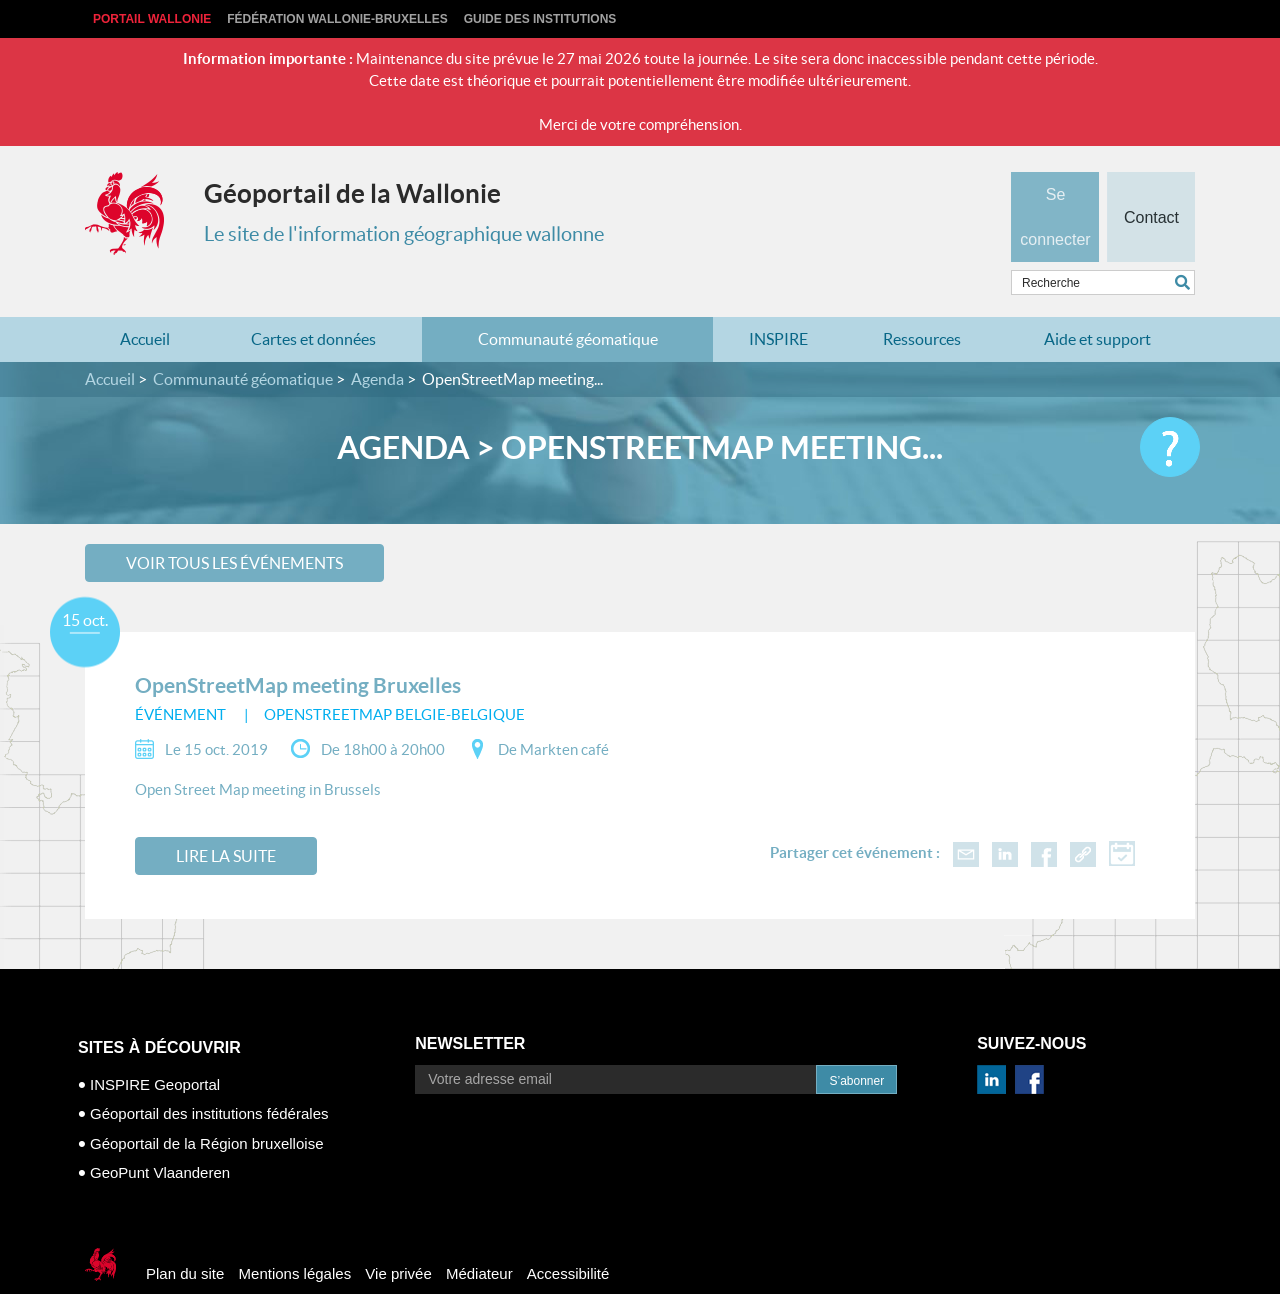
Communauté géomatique (568, 300)
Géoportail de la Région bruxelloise (206, 1104)
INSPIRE (778, 300)
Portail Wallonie (152, 19)
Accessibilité (568, 1234)
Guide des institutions (540, 19)
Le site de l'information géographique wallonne (404, 234)
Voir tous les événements (234, 523)
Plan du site (185, 1234)
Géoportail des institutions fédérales (209, 1074)
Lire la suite (226, 817)
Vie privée (398, 1234)
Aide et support (1097, 300)
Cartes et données (313, 300)
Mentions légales (295, 1234)
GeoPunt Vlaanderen (160, 1133)
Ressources (922, 300)
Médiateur (479, 1234)
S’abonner (856, 1042)
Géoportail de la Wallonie (352, 193)
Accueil (145, 300)
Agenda (377, 340)
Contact (1150, 184)
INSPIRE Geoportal (155, 1045)
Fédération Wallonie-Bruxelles (337, 19)
